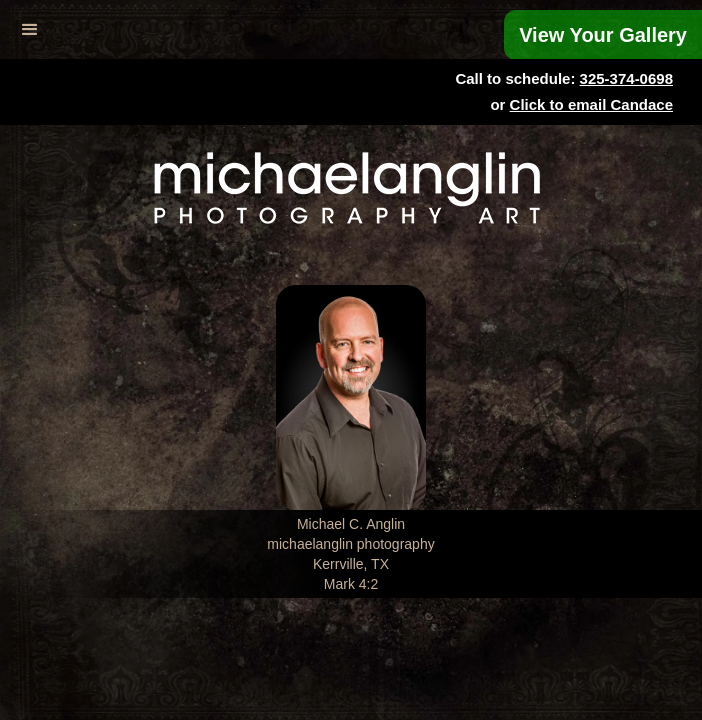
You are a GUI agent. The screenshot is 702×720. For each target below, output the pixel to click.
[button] (30, 30)
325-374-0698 (626, 78)
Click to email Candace (591, 104)
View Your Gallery (603, 35)
